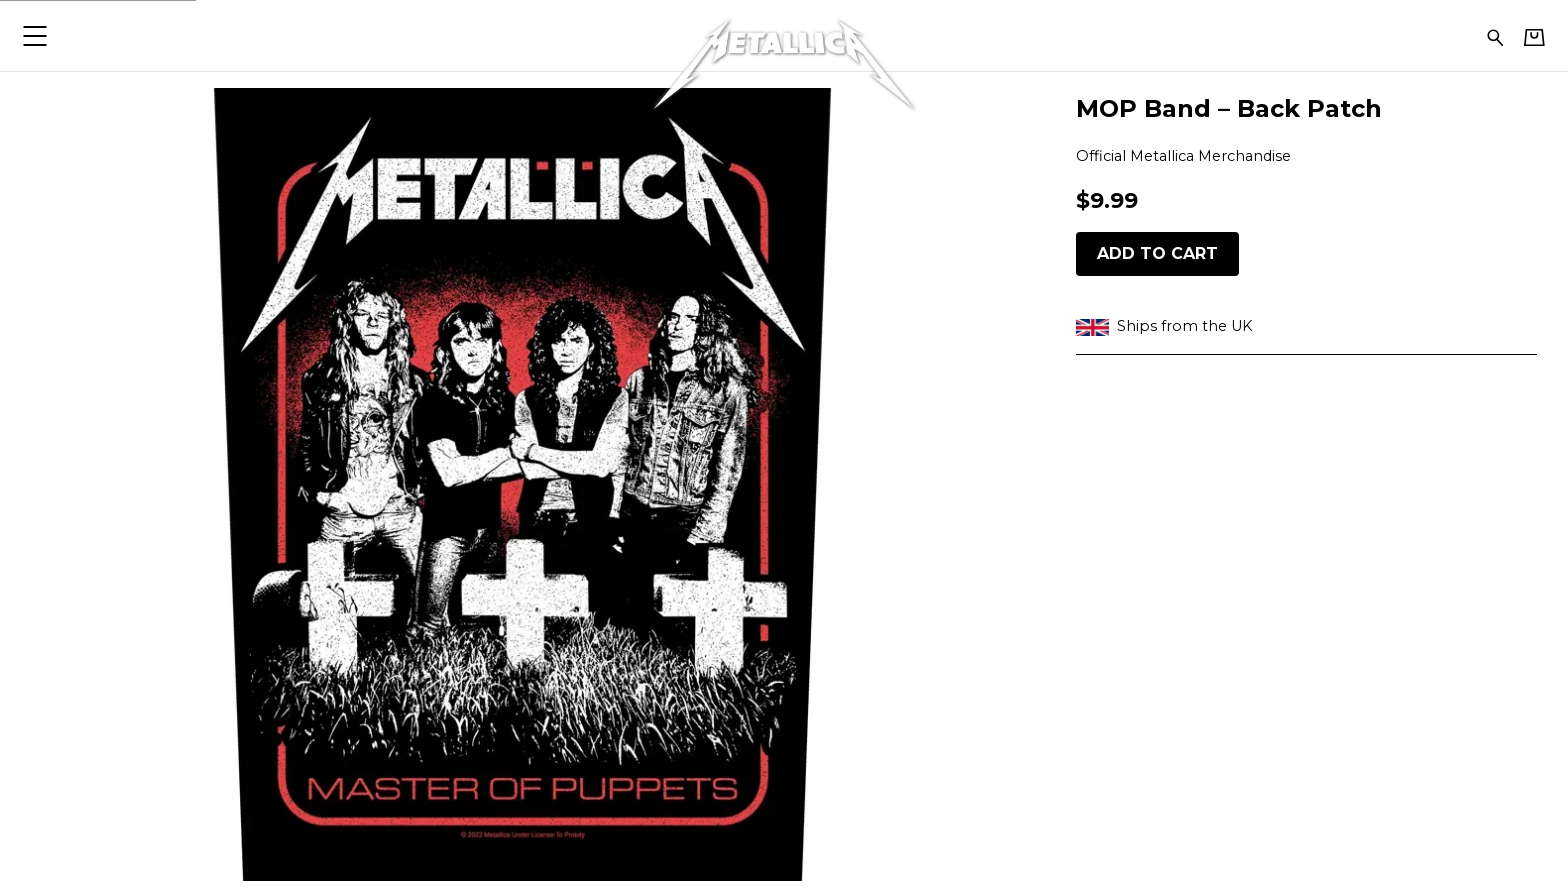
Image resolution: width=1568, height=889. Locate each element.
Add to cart (1157, 253)
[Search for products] (1495, 35)
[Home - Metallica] (783, 35)
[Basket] (1534, 37)
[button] (34, 35)
